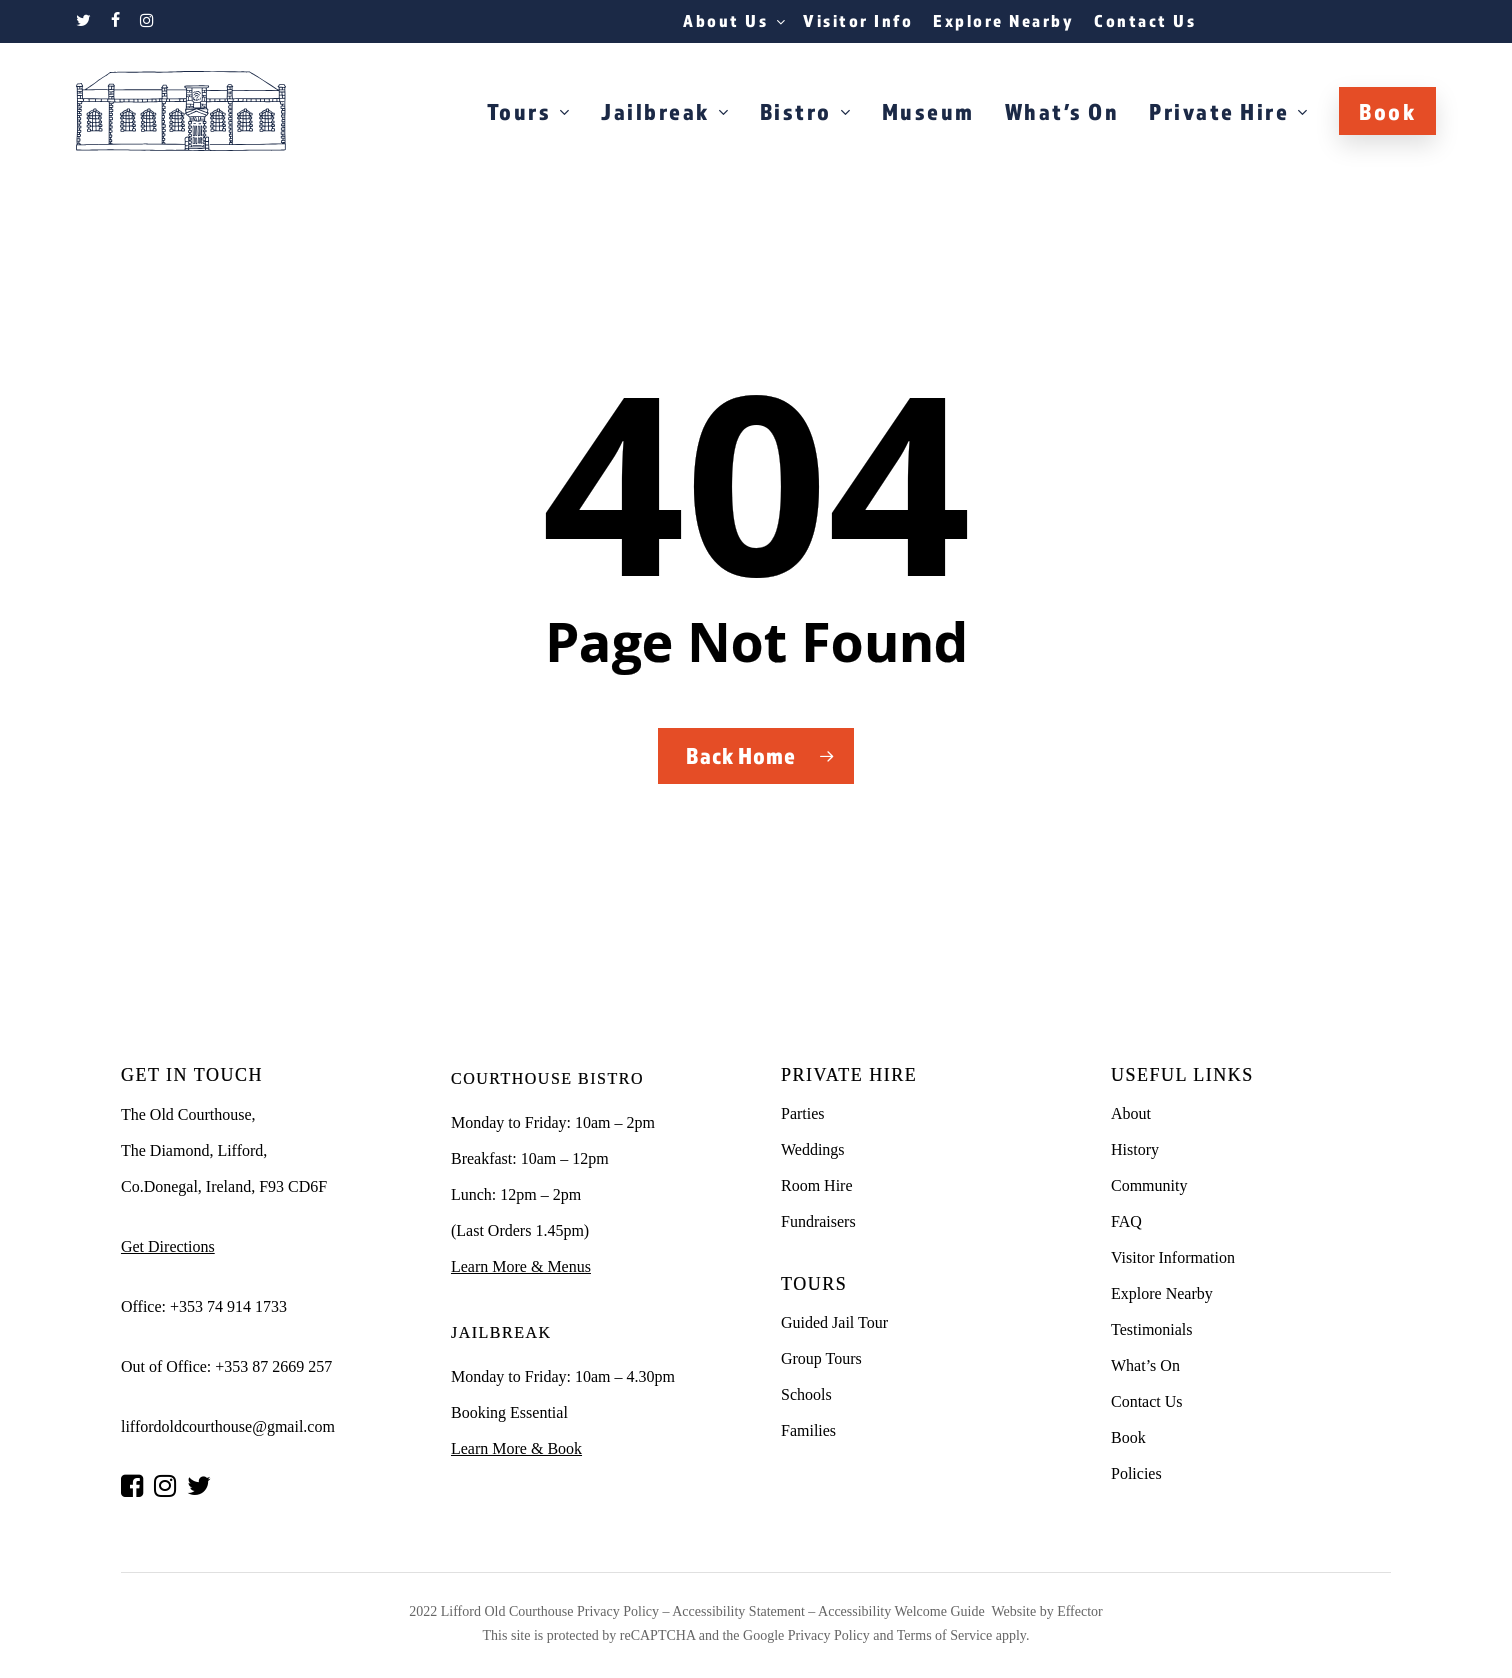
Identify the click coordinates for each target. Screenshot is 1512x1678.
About (1131, 1113)
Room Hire (817, 1185)
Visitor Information (1173, 1257)
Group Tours (821, 1358)
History (1135, 1149)
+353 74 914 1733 (228, 1306)
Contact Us (1147, 1401)
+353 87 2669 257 (273, 1366)
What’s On (1145, 1365)
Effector (1080, 1611)
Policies (1136, 1473)
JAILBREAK (501, 1332)
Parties (803, 1113)
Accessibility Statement (737, 1611)
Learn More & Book (516, 1448)
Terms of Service (944, 1635)
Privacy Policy (618, 1611)
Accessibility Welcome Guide (901, 1611)
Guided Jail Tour (834, 1322)
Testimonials (1152, 1329)
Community (1149, 1185)
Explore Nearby (1162, 1293)
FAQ (1126, 1221)
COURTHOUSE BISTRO (547, 1078)
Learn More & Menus (521, 1266)
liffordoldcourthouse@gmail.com (228, 1426)
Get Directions (168, 1246)
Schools (806, 1394)
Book (1128, 1437)
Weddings (813, 1149)
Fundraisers (818, 1221)
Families (808, 1430)
